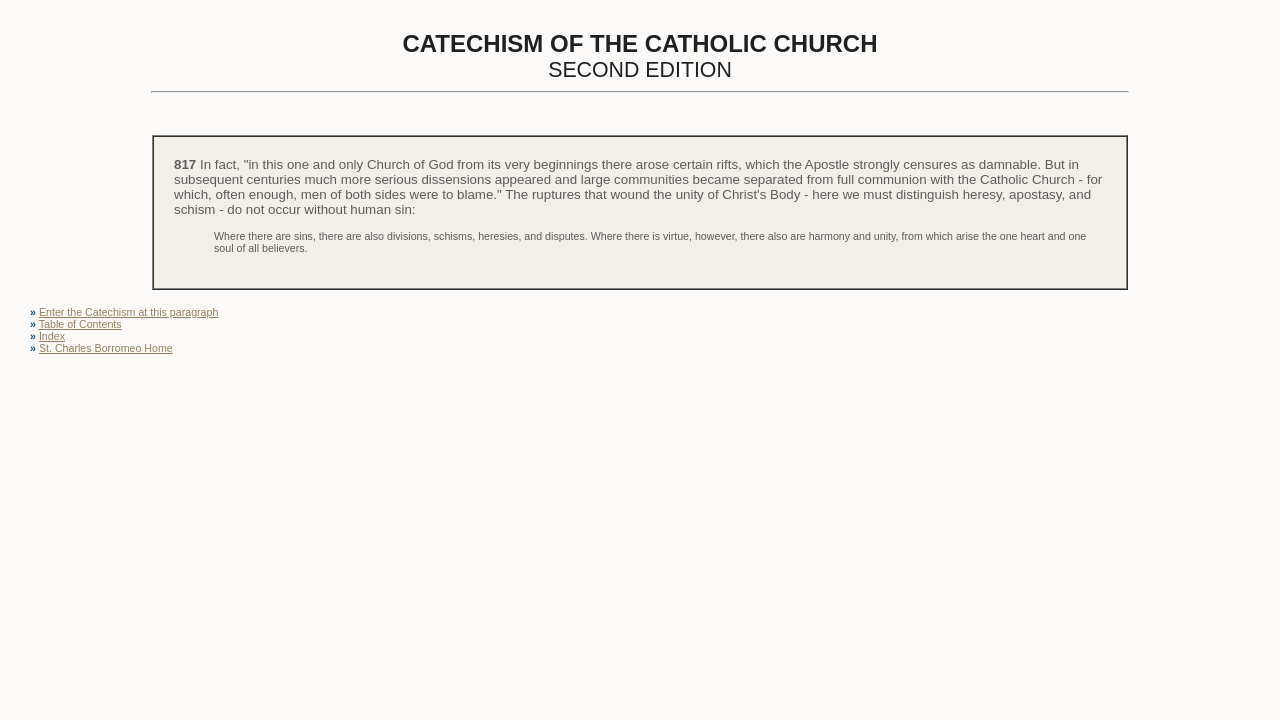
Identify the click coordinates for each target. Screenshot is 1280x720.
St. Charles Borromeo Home (106, 348)
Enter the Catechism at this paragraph (128, 312)
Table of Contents (80, 324)
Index (52, 336)
